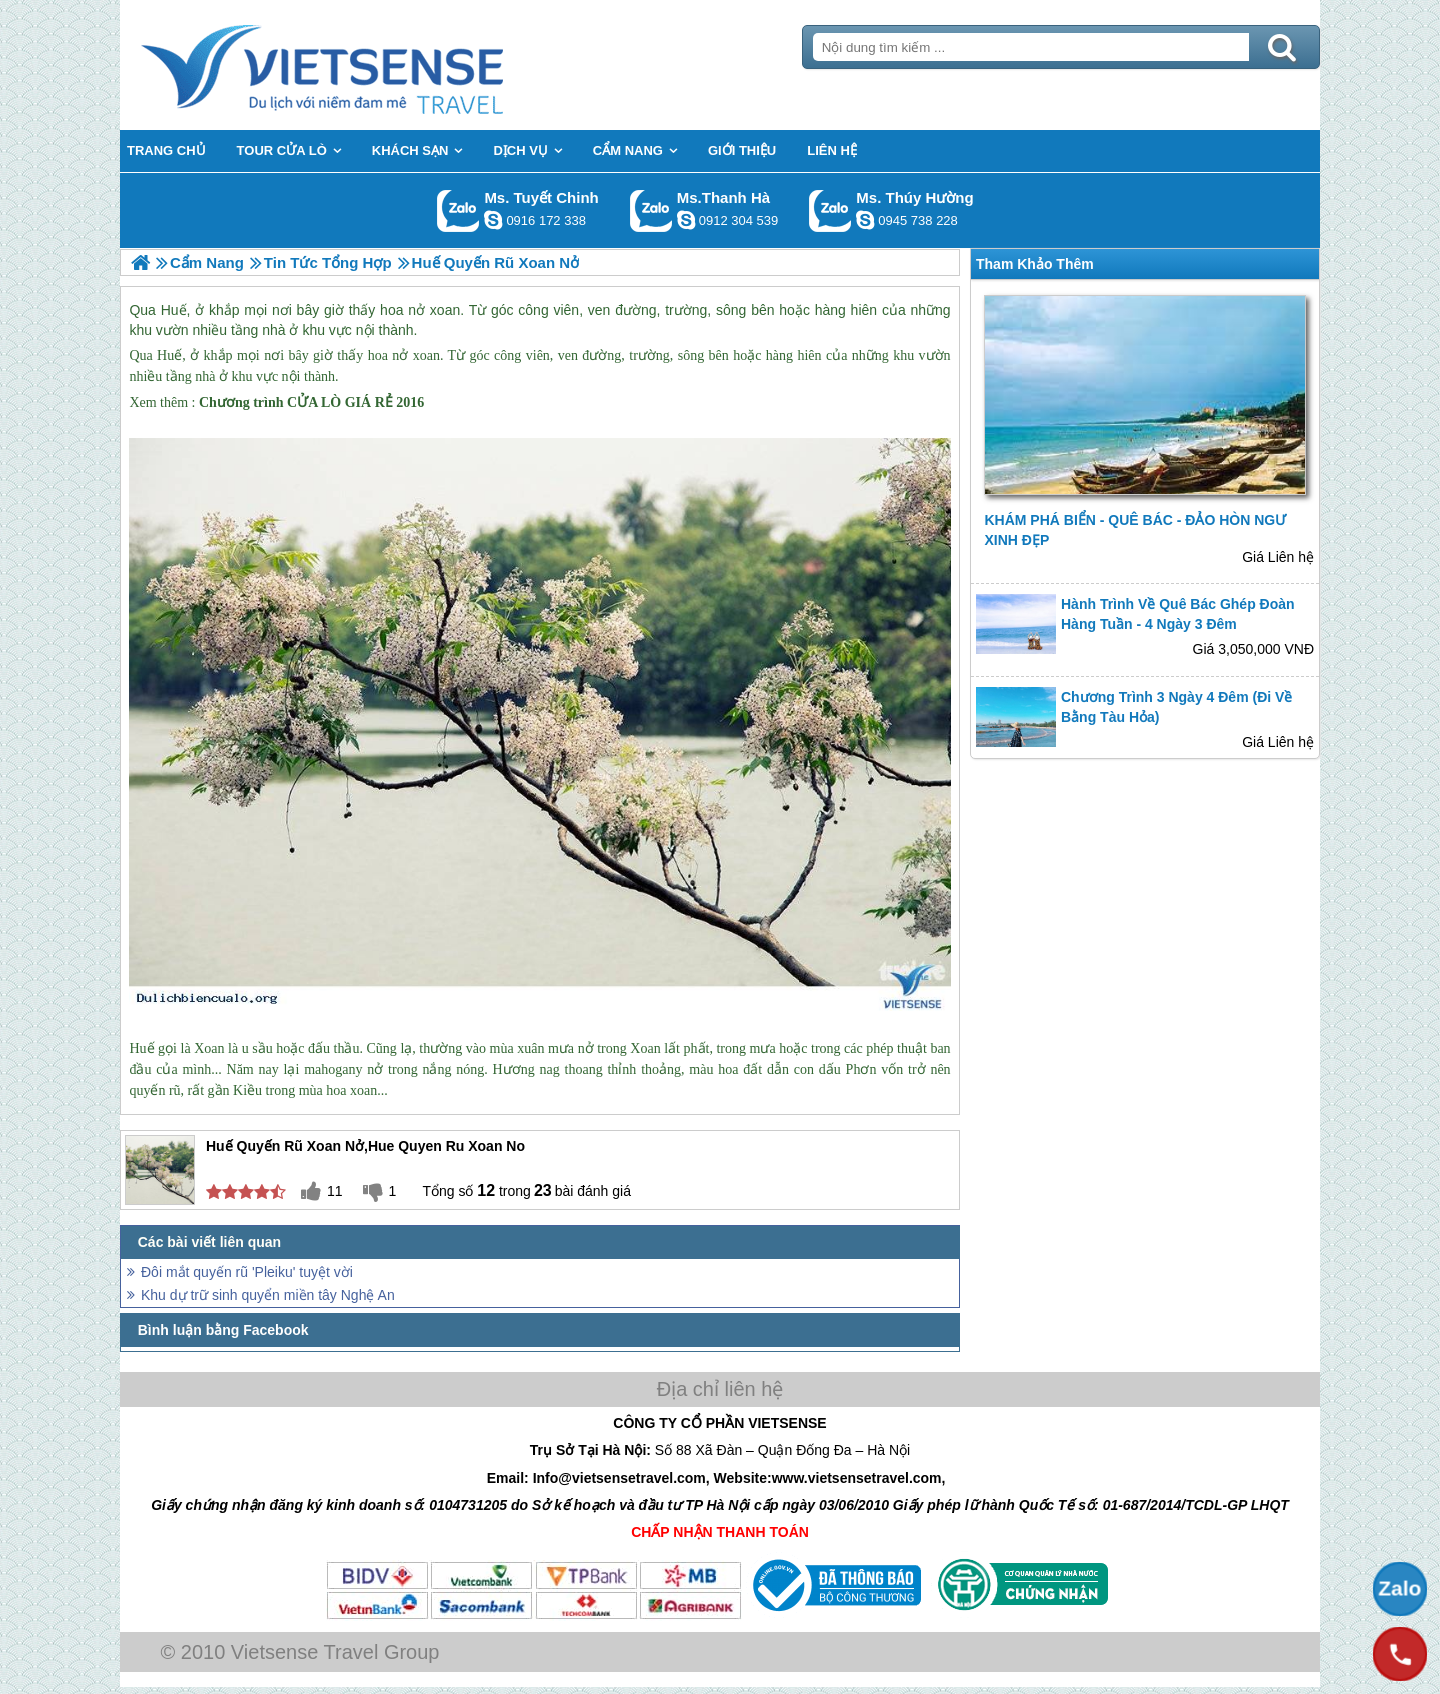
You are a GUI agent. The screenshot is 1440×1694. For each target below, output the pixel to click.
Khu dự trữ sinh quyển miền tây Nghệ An (268, 1295)
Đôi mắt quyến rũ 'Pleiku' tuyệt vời (247, 1272)
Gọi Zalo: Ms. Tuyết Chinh (458, 210)
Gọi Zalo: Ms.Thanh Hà (651, 210)
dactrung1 (865, 220)
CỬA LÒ (314, 402)
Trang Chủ (372, 65)
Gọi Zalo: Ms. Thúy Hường (830, 210)
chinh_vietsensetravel (493, 220)
